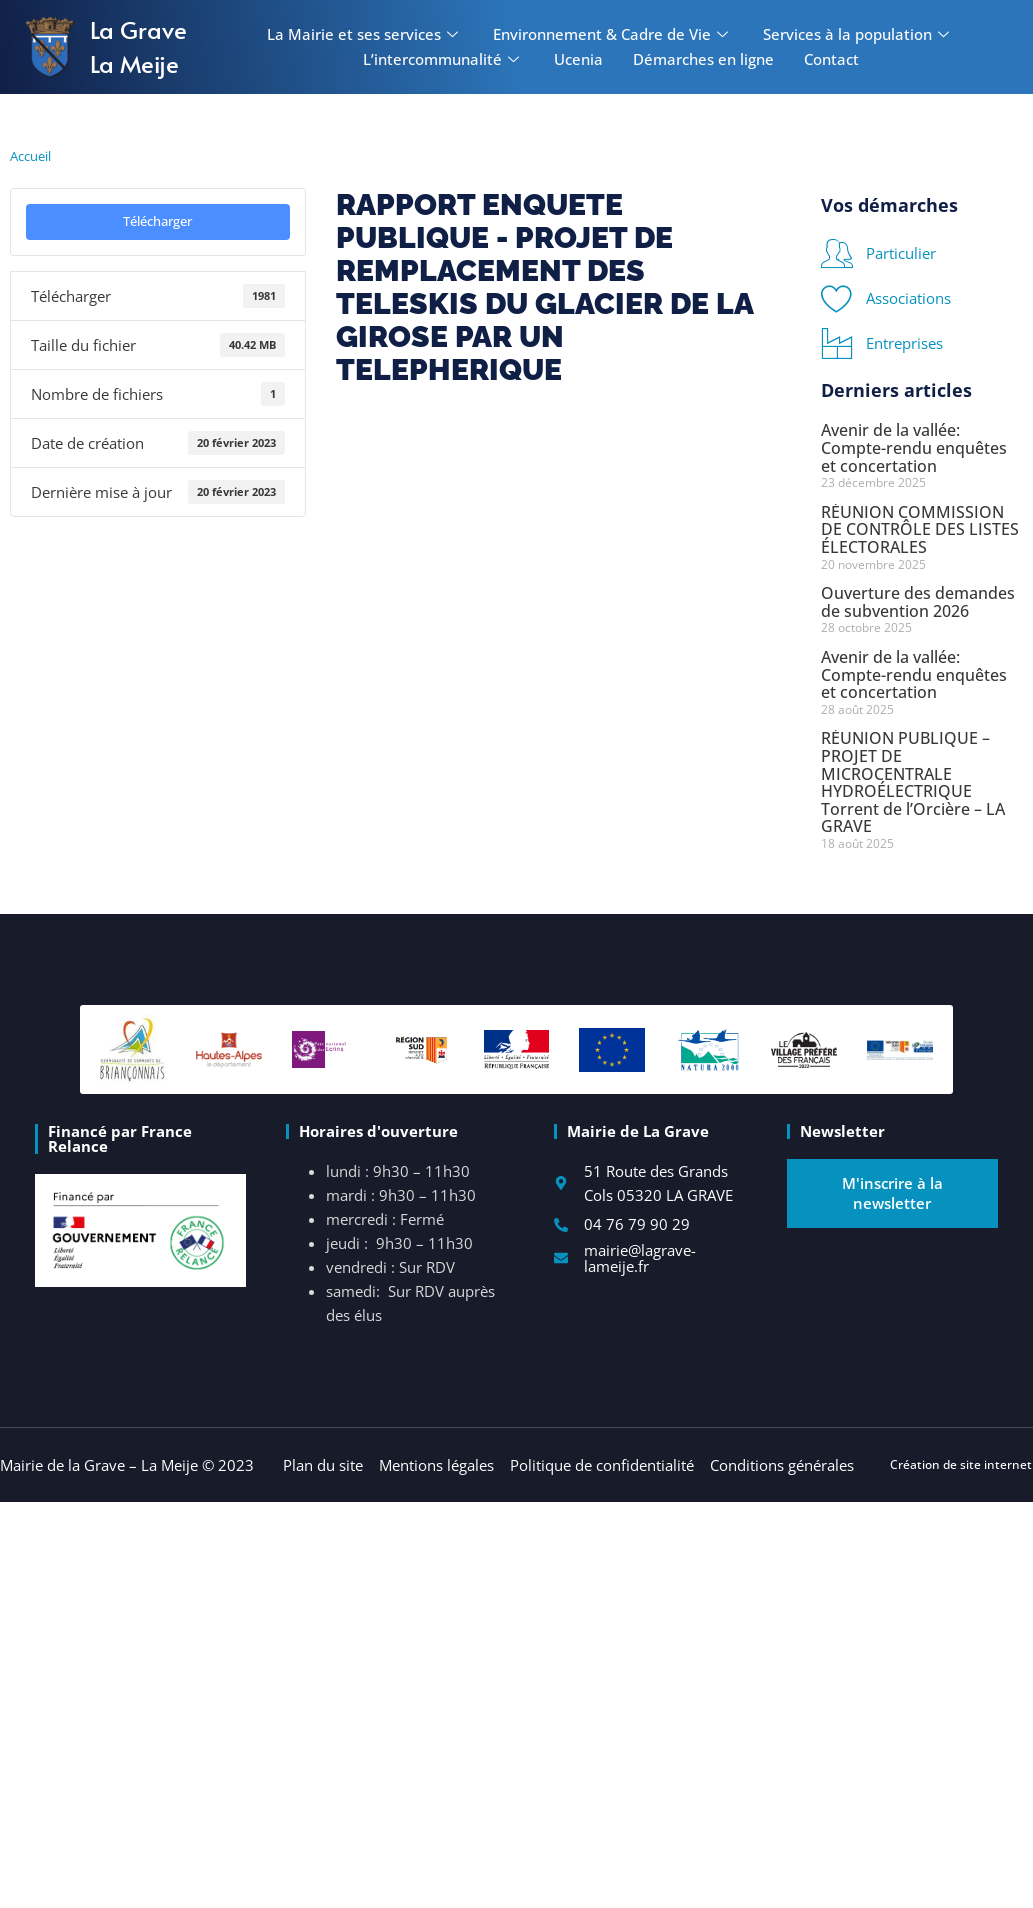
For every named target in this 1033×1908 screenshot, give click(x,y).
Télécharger (157, 221)
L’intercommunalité (443, 59)
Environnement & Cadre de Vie (613, 34)
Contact (831, 59)
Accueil (30, 156)
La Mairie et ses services (365, 34)
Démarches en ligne (703, 59)
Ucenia (578, 59)
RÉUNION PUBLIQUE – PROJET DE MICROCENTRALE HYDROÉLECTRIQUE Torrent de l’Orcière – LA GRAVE (913, 782)
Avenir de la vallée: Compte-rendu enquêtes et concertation (914, 447)
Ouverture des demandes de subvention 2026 (918, 602)
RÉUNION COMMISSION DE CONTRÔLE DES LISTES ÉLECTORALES (920, 529)
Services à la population (858, 34)
